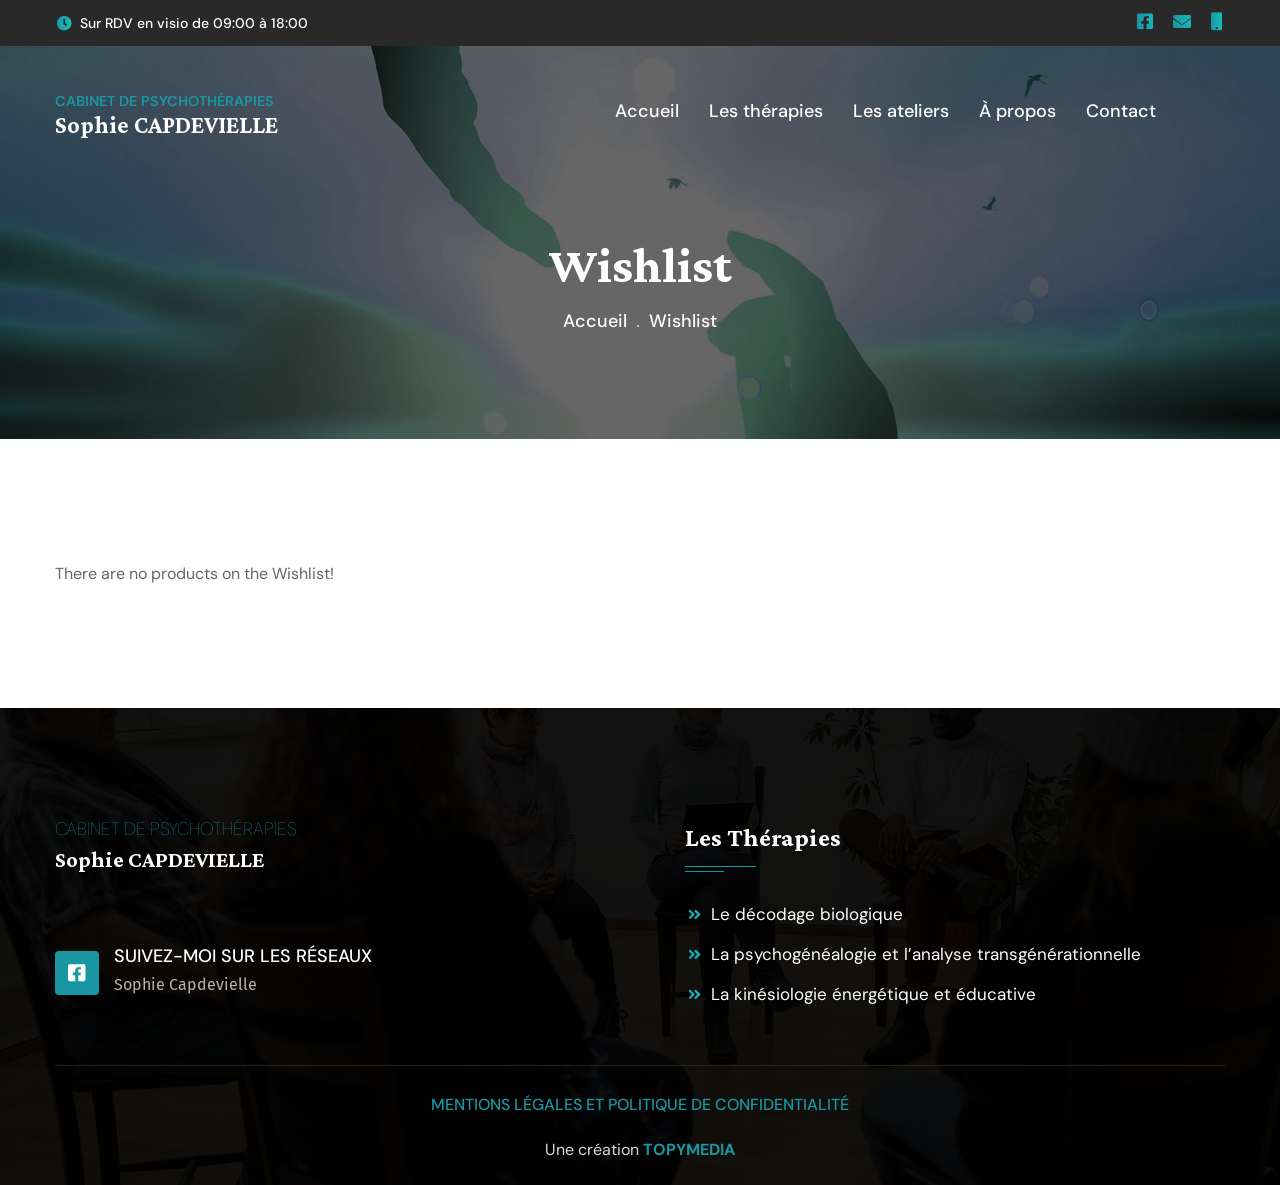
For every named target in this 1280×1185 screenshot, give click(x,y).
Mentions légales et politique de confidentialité (640, 1104)
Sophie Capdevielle (185, 984)
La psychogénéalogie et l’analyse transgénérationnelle (926, 954)
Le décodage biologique (807, 914)
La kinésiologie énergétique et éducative (873, 994)
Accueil (595, 321)
